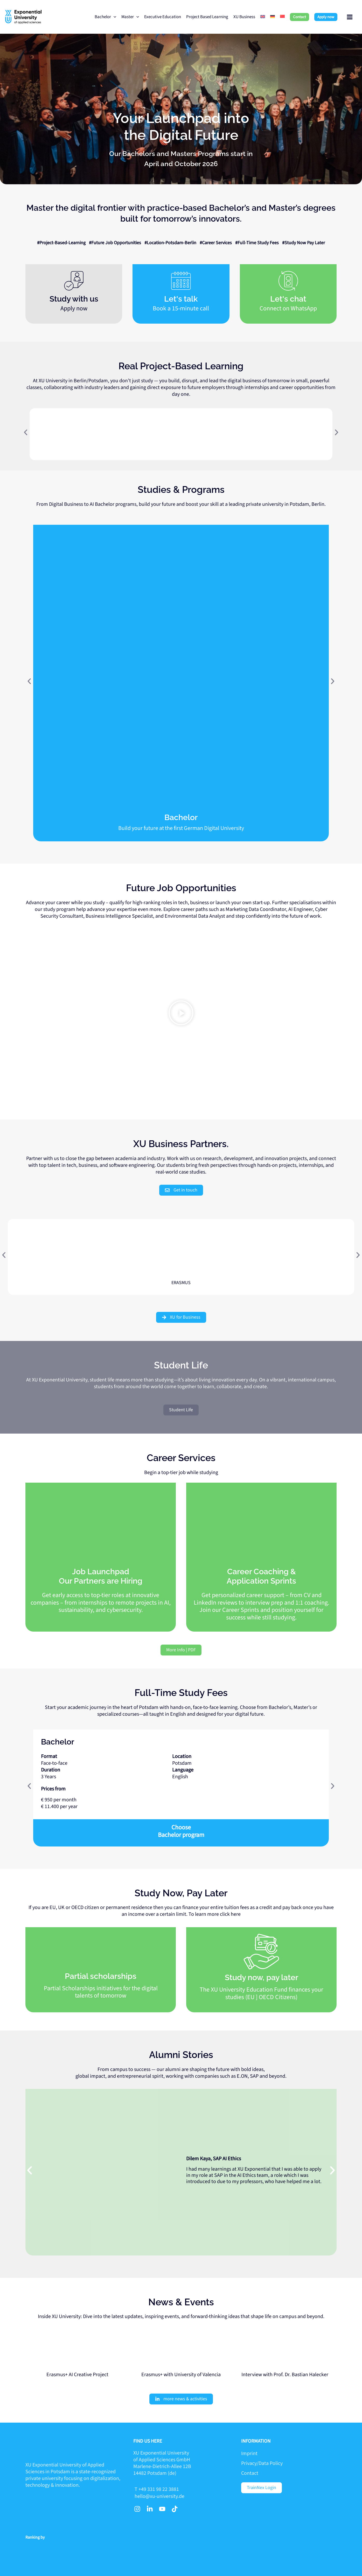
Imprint (249, 2453)
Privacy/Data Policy (262, 2463)
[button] (299, 17)
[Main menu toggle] (350, 17)
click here (230, 1914)
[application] (113, 17)
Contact (249, 2473)
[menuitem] (263, 17)
